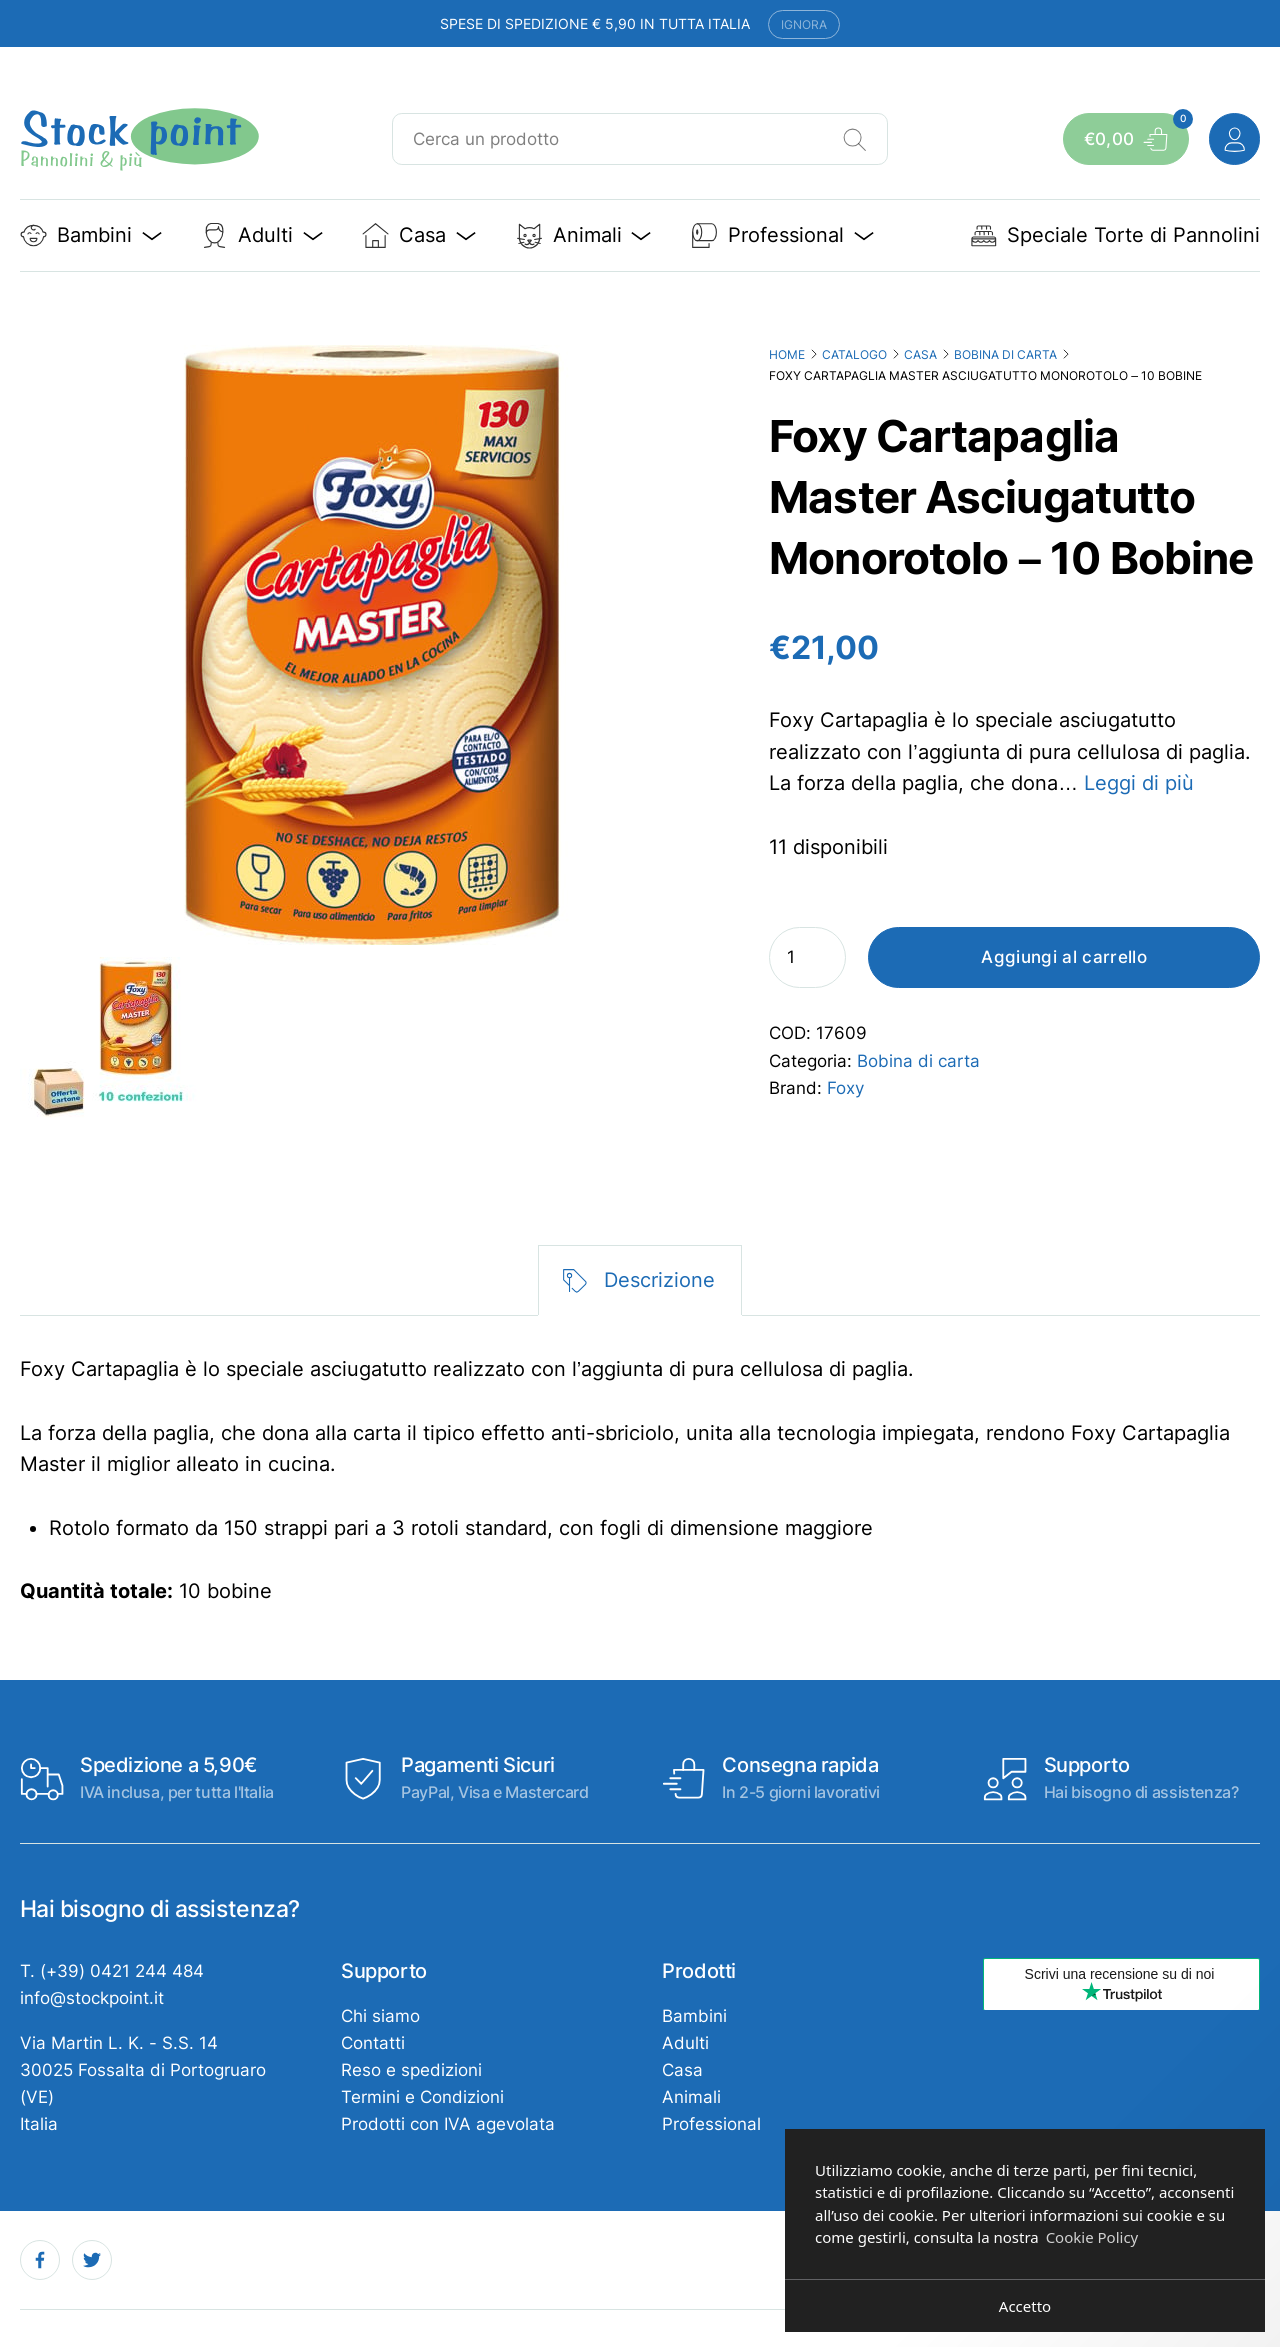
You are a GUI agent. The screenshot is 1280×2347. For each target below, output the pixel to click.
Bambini (694, 2016)
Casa (920, 354)
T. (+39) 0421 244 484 (112, 1971)
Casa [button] (419, 235)
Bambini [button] (91, 235)
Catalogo (854, 354)
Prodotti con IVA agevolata (448, 2124)
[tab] (640, 1280)
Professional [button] (782, 235)
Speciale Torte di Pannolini (1115, 235)
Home (787, 354)
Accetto (1025, 2306)
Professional (711, 2124)
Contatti (373, 2043)
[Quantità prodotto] (807, 957)
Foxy (845, 1088)
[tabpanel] (640, 1481)
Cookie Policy (1092, 2237)
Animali (691, 2097)
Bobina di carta (1005, 354)
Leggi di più (1139, 783)
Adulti (685, 2043)
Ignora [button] (804, 24)
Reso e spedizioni (411, 2070)
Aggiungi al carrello (1064, 957)
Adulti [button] (262, 235)
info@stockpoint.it (92, 1998)
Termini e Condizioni (422, 2097)
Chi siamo (380, 2016)
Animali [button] (584, 235)
